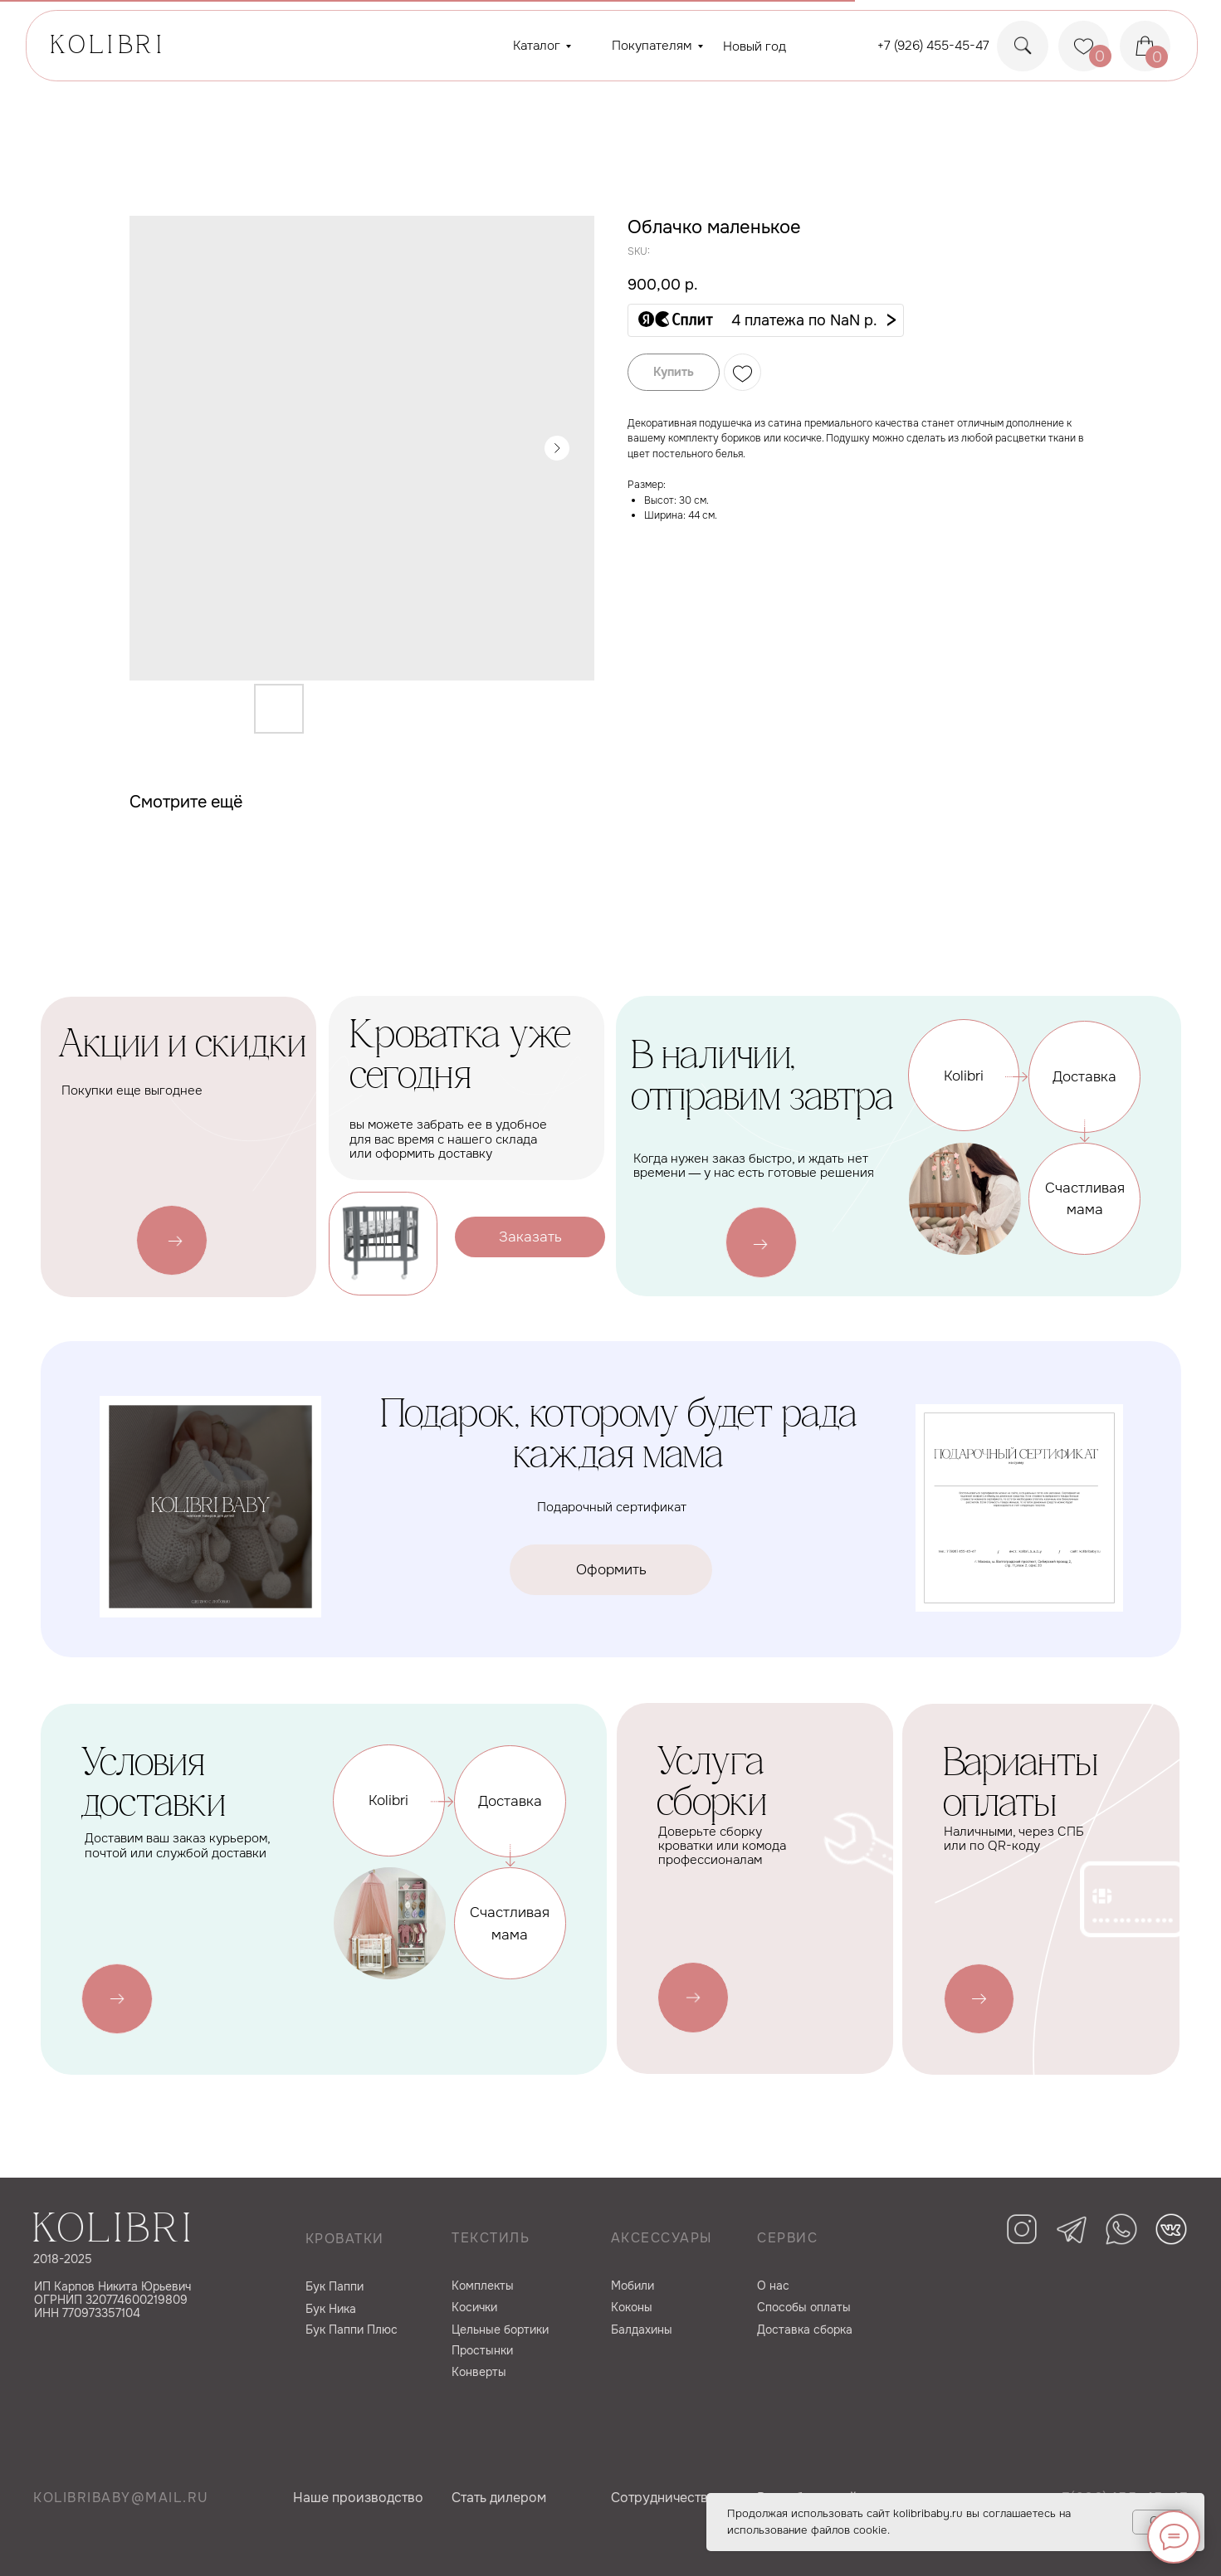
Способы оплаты (804, 2307)
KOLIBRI (108, 47)
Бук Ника (330, 2308)
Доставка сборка (804, 2329)
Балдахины (641, 2329)
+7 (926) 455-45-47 (933, 45)
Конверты (479, 2371)
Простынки (482, 2350)
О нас (773, 2285)
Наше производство (358, 2497)
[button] (766, 320)
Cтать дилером (499, 2497)
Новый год (754, 46)
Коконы (631, 2307)
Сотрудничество (663, 2497)
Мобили (632, 2285)
